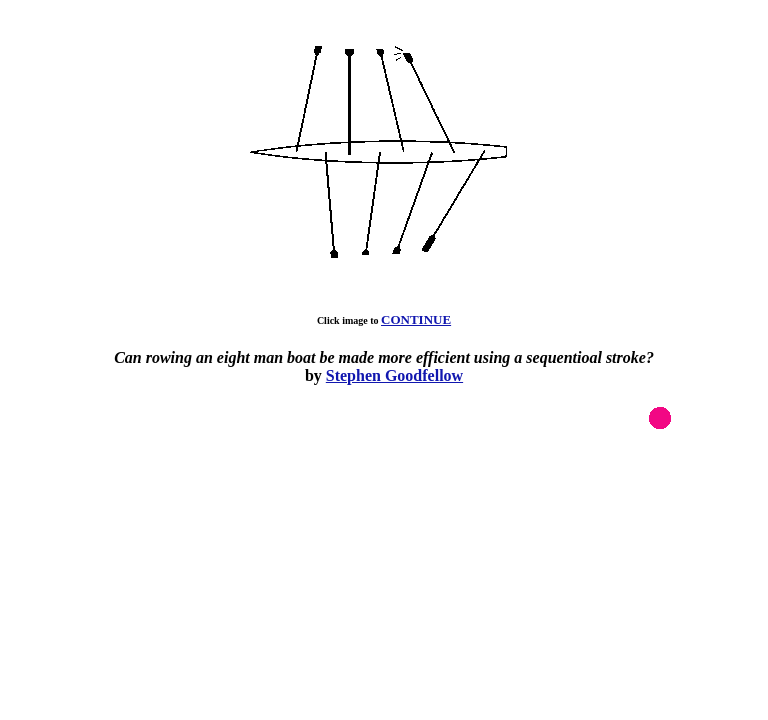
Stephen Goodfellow (394, 375)
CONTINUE (416, 319)
